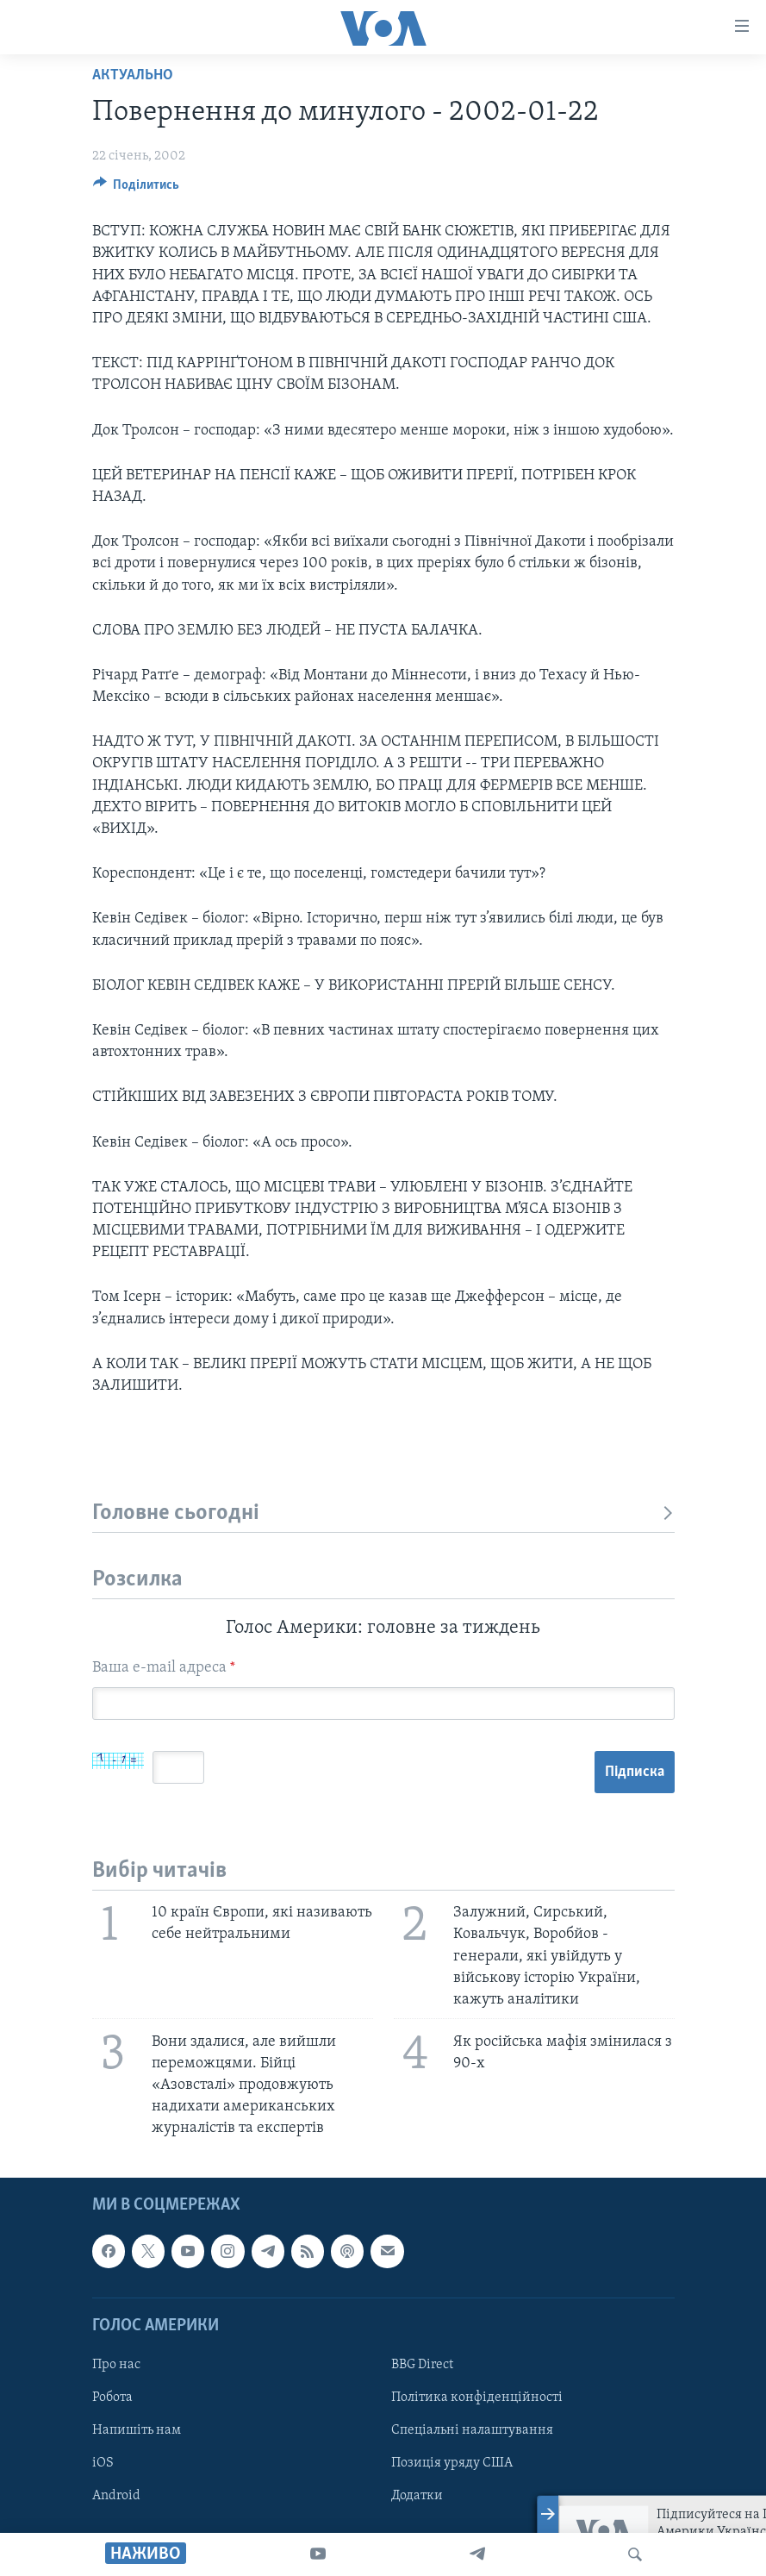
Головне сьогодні (383, 1513)
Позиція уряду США (452, 2463)
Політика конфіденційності (477, 2397)
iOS (103, 2463)
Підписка (634, 1772)
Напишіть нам (136, 2430)
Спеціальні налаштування (472, 2430)
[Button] (136, 188)
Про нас (116, 2365)
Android (116, 2496)
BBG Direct (422, 2365)
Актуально (132, 75)
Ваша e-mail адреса (163, 1668)
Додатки (417, 2496)
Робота (112, 2397)
